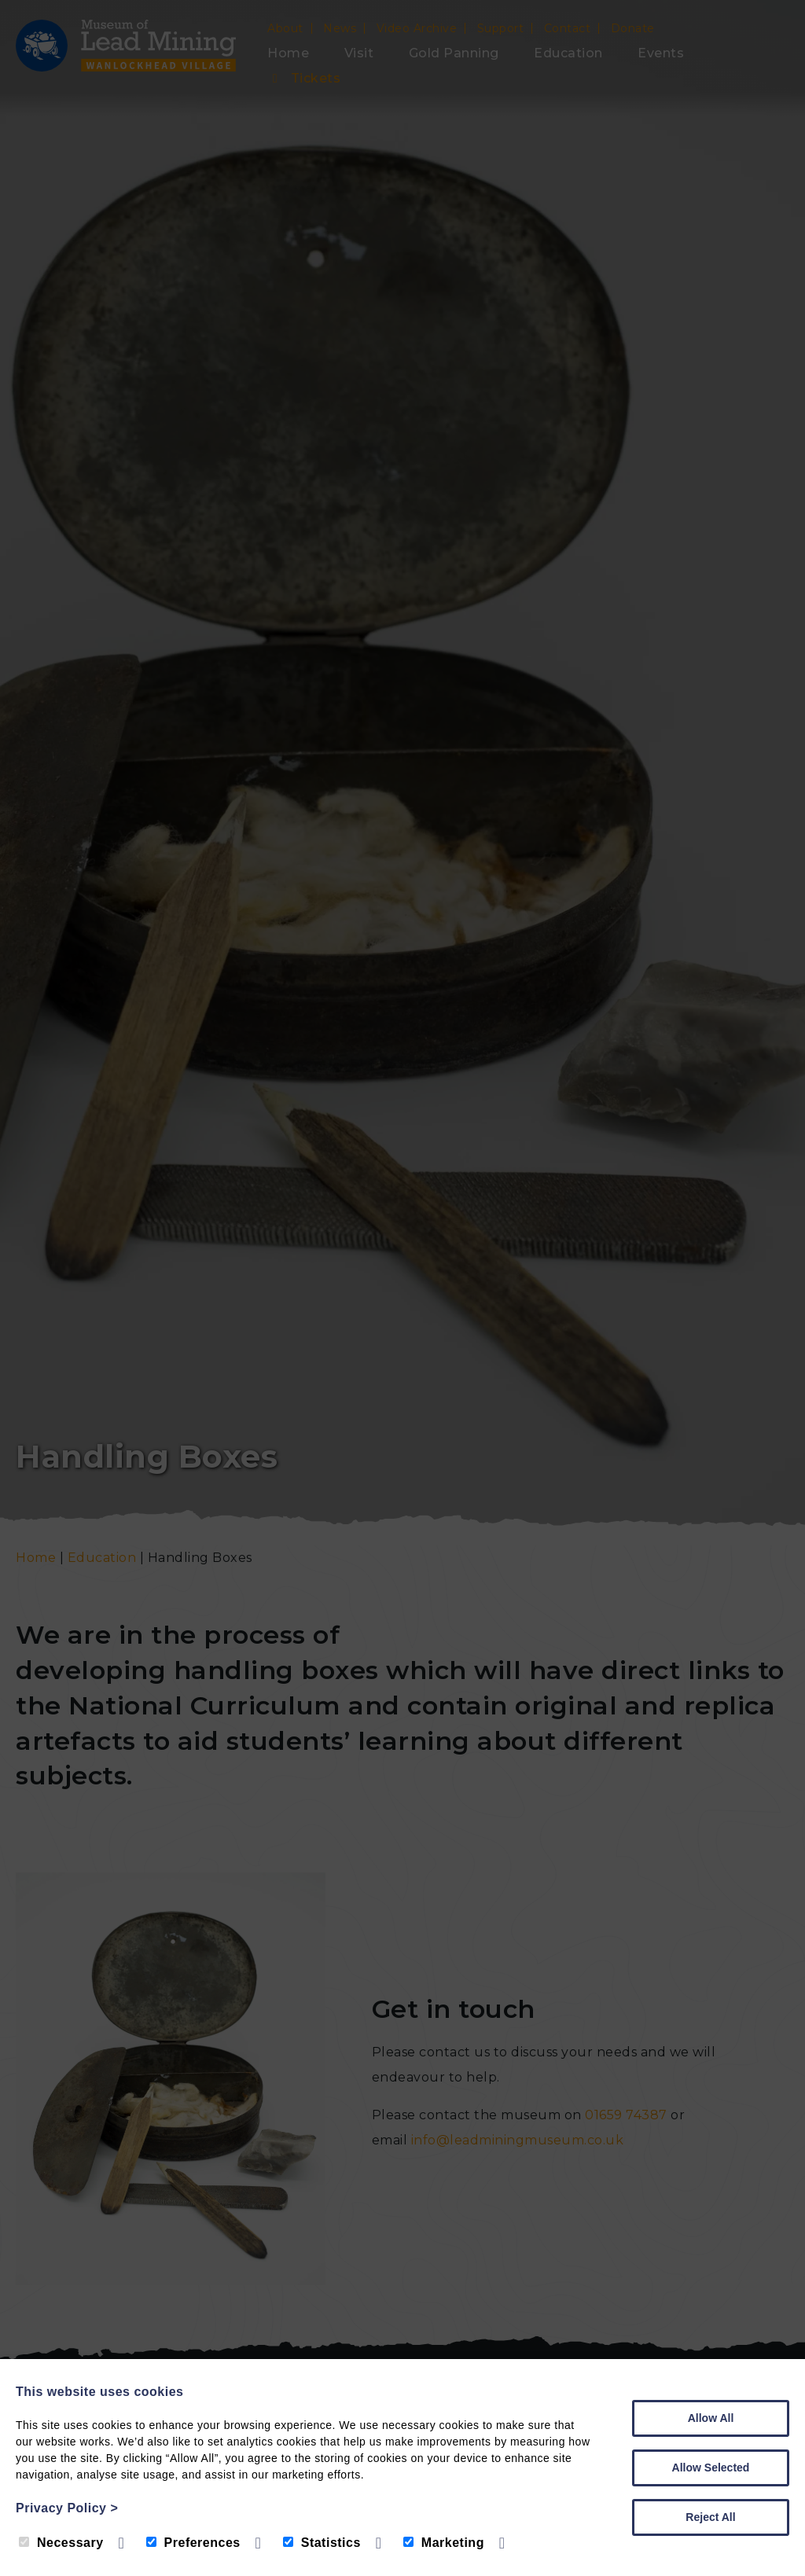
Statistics (322, 2542)
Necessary (61, 2542)
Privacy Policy (67, 2508)
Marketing (443, 2542)
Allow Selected (711, 2467)
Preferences (193, 2542)
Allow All (711, 2418)
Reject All (710, 2517)
